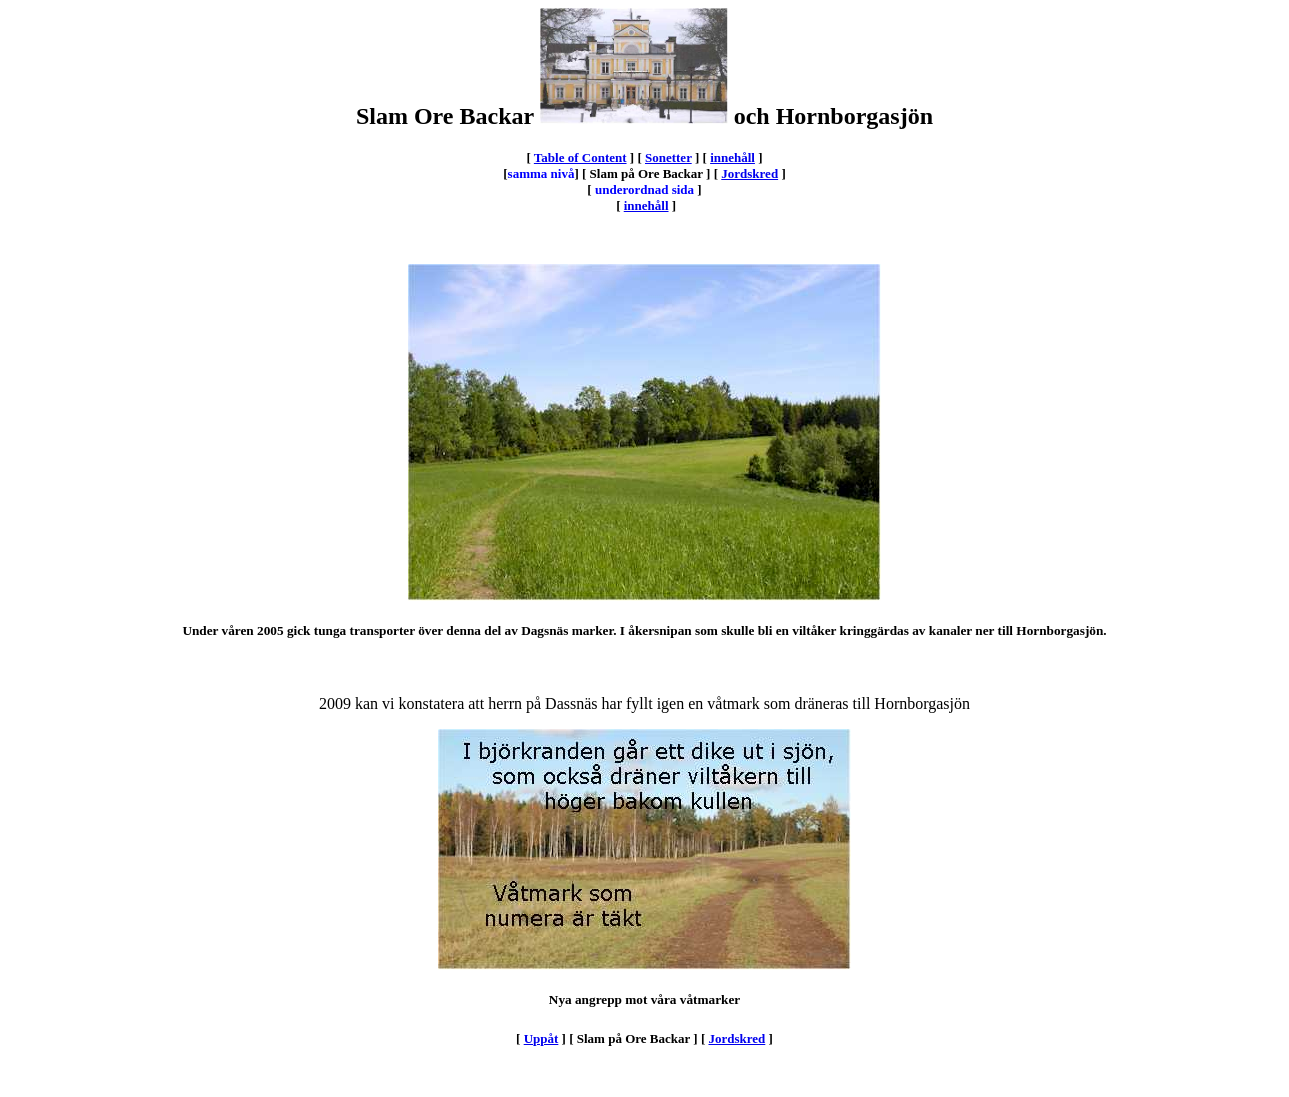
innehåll (732, 157)
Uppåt (541, 1038)
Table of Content (580, 157)
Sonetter (668, 157)
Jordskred (749, 173)
